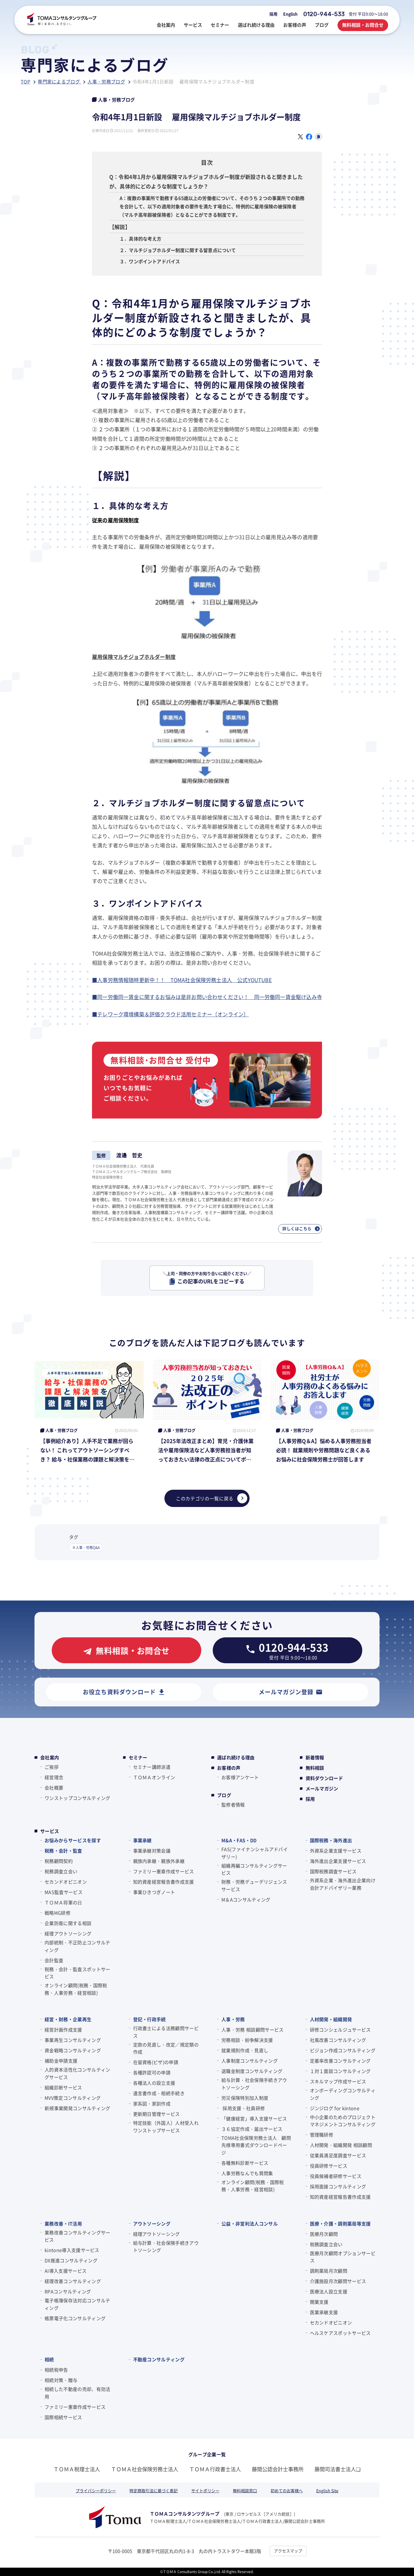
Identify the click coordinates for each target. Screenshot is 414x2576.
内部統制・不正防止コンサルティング (77, 1946)
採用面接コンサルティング (338, 2186)
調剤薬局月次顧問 (329, 2270)
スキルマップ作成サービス (338, 2081)
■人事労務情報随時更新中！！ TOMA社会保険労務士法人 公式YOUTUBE (182, 980)
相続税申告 (56, 2369)
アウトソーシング (152, 2223)
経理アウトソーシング (68, 1933)
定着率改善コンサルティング (340, 2060)
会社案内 (49, 1757)
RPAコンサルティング (68, 2291)
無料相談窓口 (245, 2490)
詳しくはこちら (301, 1228)
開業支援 (319, 2301)
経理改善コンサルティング (73, 2281)
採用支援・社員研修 (243, 2108)
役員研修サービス (329, 2165)
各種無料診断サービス (244, 2162)
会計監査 (54, 1960)
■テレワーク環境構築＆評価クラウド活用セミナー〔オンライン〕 (170, 1014)
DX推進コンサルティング (71, 2260)
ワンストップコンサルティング (77, 1797)
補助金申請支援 (61, 2060)
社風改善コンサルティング (338, 2039)
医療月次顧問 (324, 2233)
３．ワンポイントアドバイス (150, 261)
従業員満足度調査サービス (338, 2155)
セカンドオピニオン (66, 1881)
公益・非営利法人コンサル (249, 2223)
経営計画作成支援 (63, 2029)
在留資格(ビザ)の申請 (156, 2062)
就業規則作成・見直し (244, 2050)
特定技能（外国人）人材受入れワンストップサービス (166, 2126)
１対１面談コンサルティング (340, 2071)
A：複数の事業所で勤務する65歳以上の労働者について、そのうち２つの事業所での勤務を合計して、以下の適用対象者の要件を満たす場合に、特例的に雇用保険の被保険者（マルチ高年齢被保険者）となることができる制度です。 (212, 206)
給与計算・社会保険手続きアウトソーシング (254, 2083)
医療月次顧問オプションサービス (342, 2257)
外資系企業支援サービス (336, 1850)
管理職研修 (322, 2134)
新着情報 (315, 1757)
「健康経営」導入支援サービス (254, 2118)
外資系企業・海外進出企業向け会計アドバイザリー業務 (342, 1884)
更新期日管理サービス (156, 2113)
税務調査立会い (61, 1871)
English (290, 14)
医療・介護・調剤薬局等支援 (340, 2223)
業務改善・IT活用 (63, 2223)
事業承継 (142, 1840)
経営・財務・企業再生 (68, 2019)
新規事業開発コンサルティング (77, 2108)
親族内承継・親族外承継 (159, 1860)
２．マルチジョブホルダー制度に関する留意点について (178, 250)
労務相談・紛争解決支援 (247, 2039)
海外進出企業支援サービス (338, 1860)
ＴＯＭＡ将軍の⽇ (63, 1902)
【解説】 (119, 226)
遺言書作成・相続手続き (159, 2093)
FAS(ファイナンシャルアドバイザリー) (254, 1853)
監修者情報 (233, 1804)
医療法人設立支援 (329, 2291)
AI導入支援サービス (66, 2270)
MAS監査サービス (64, 1892)
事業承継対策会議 (152, 1850)
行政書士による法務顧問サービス (166, 2032)
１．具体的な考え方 (141, 238)
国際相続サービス (63, 2417)
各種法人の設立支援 (154, 2082)
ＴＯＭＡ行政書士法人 (215, 2469)
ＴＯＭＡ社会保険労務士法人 (144, 2469)
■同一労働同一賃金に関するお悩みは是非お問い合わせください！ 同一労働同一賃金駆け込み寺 (207, 997)
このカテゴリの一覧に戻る (211, 1498)
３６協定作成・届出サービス (251, 2128)
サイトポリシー (205, 2490)
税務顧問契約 (59, 1860)
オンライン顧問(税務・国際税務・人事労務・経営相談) (76, 1989)
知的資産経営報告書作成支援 (163, 1881)
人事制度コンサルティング (249, 2060)
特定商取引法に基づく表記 (153, 2490)
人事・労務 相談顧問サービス (252, 2029)
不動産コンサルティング (159, 2359)
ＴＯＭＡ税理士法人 (76, 2469)
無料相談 (315, 1768)
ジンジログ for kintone (334, 2108)
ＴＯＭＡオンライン (154, 1777)
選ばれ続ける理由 (236, 1757)
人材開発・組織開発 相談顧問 (341, 2144)
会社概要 (54, 1787)
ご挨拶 (52, 1766)
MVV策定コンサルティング (73, 2097)
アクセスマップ (288, 2551)
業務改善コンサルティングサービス (77, 2236)
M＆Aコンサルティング (246, 1899)
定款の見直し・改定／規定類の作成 (166, 2048)
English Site (327, 2490)
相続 (49, 2359)
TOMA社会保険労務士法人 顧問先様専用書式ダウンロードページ (256, 2145)
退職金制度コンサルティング (251, 2071)
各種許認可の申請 (152, 2072)
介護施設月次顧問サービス (338, 2281)
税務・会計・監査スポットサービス (77, 1973)
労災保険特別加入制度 (244, 2097)
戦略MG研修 (57, 1912)
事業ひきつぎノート (154, 1892)
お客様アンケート (240, 1777)
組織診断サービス (63, 2087)
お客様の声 (229, 1768)
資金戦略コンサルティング (73, 2050)
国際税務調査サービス (333, 1871)
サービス (49, 1831)
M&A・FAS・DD (238, 1840)
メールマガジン (322, 1788)
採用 (273, 14)
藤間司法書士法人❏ (338, 2469)
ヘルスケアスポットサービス (340, 2332)
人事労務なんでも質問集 (247, 2173)
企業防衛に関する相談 (68, 1923)
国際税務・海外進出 (331, 1840)
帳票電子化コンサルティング (75, 2318)
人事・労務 (233, 2019)
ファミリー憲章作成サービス (163, 1871)
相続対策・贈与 (61, 2380)
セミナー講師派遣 (152, 1766)
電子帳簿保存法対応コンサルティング (77, 2304)
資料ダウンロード (324, 1778)
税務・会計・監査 (63, 1850)
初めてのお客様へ (287, 2490)
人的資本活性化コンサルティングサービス (77, 2073)
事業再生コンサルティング (73, 2039)
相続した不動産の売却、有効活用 (77, 2393)
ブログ (224, 1795)
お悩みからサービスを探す (73, 1840)
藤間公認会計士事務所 (278, 2469)
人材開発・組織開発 (331, 2019)
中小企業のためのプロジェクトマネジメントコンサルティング (342, 2121)
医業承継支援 (324, 2312)
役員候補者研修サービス (336, 2176)
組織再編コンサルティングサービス (254, 1869)
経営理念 (54, 1777)
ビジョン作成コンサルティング (342, 2050)
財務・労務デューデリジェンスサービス (254, 1885)
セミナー (138, 1757)
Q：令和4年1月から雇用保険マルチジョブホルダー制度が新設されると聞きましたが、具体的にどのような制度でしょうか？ (206, 181)
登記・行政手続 (149, 2019)
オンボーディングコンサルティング (342, 2094)
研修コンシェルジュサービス (340, 2029)
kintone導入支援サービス (72, 2250)
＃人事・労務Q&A (86, 1547)
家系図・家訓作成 (152, 2103)
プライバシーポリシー (96, 2490)
